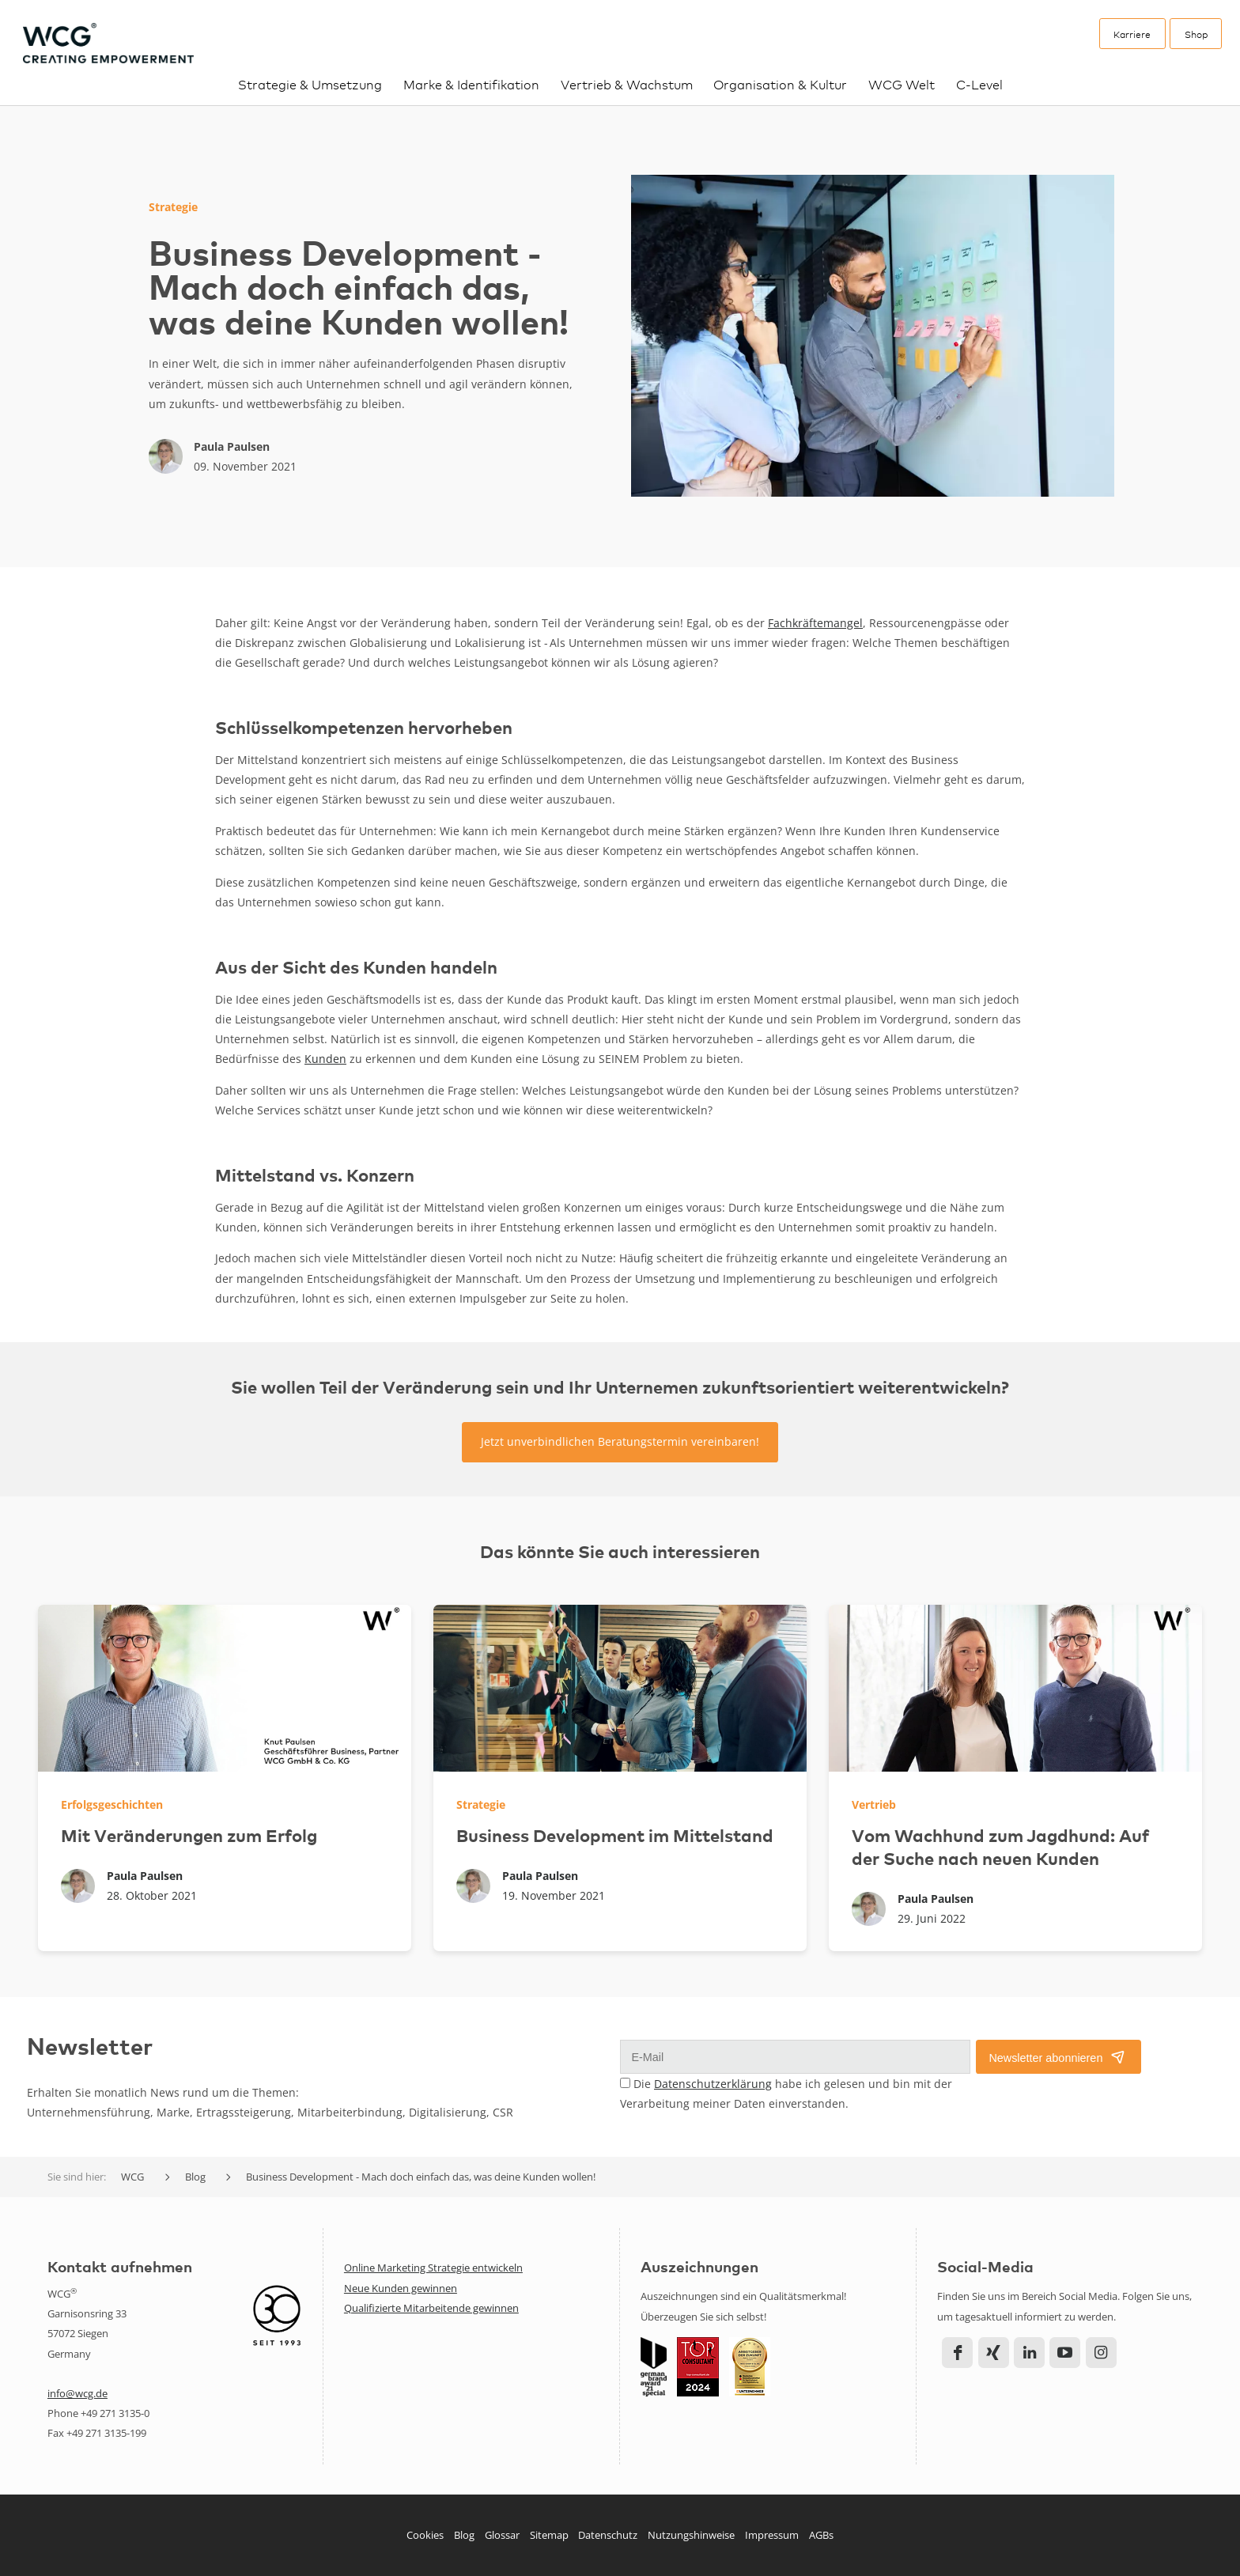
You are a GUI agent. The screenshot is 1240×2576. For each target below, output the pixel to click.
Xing (993, 2352)
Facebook (957, 2352)
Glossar (502, 2535)
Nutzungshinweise (691, 2535)
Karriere (1132, 34)
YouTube (1064, 2352)
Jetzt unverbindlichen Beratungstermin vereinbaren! (620, 1441)
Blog (464, 2535)
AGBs (821, 2535)
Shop (1196, 34)
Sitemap (549, 2535)
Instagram (1101, 2352)
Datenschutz (607, 2535)
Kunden (325, 1058)
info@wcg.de (77, 2393)
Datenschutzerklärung (713, 2083)
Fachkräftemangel (815, 622)
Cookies (425, 2535)
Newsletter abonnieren (1045, 2058)
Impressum (772, 2535)
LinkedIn (1029, 2352)
